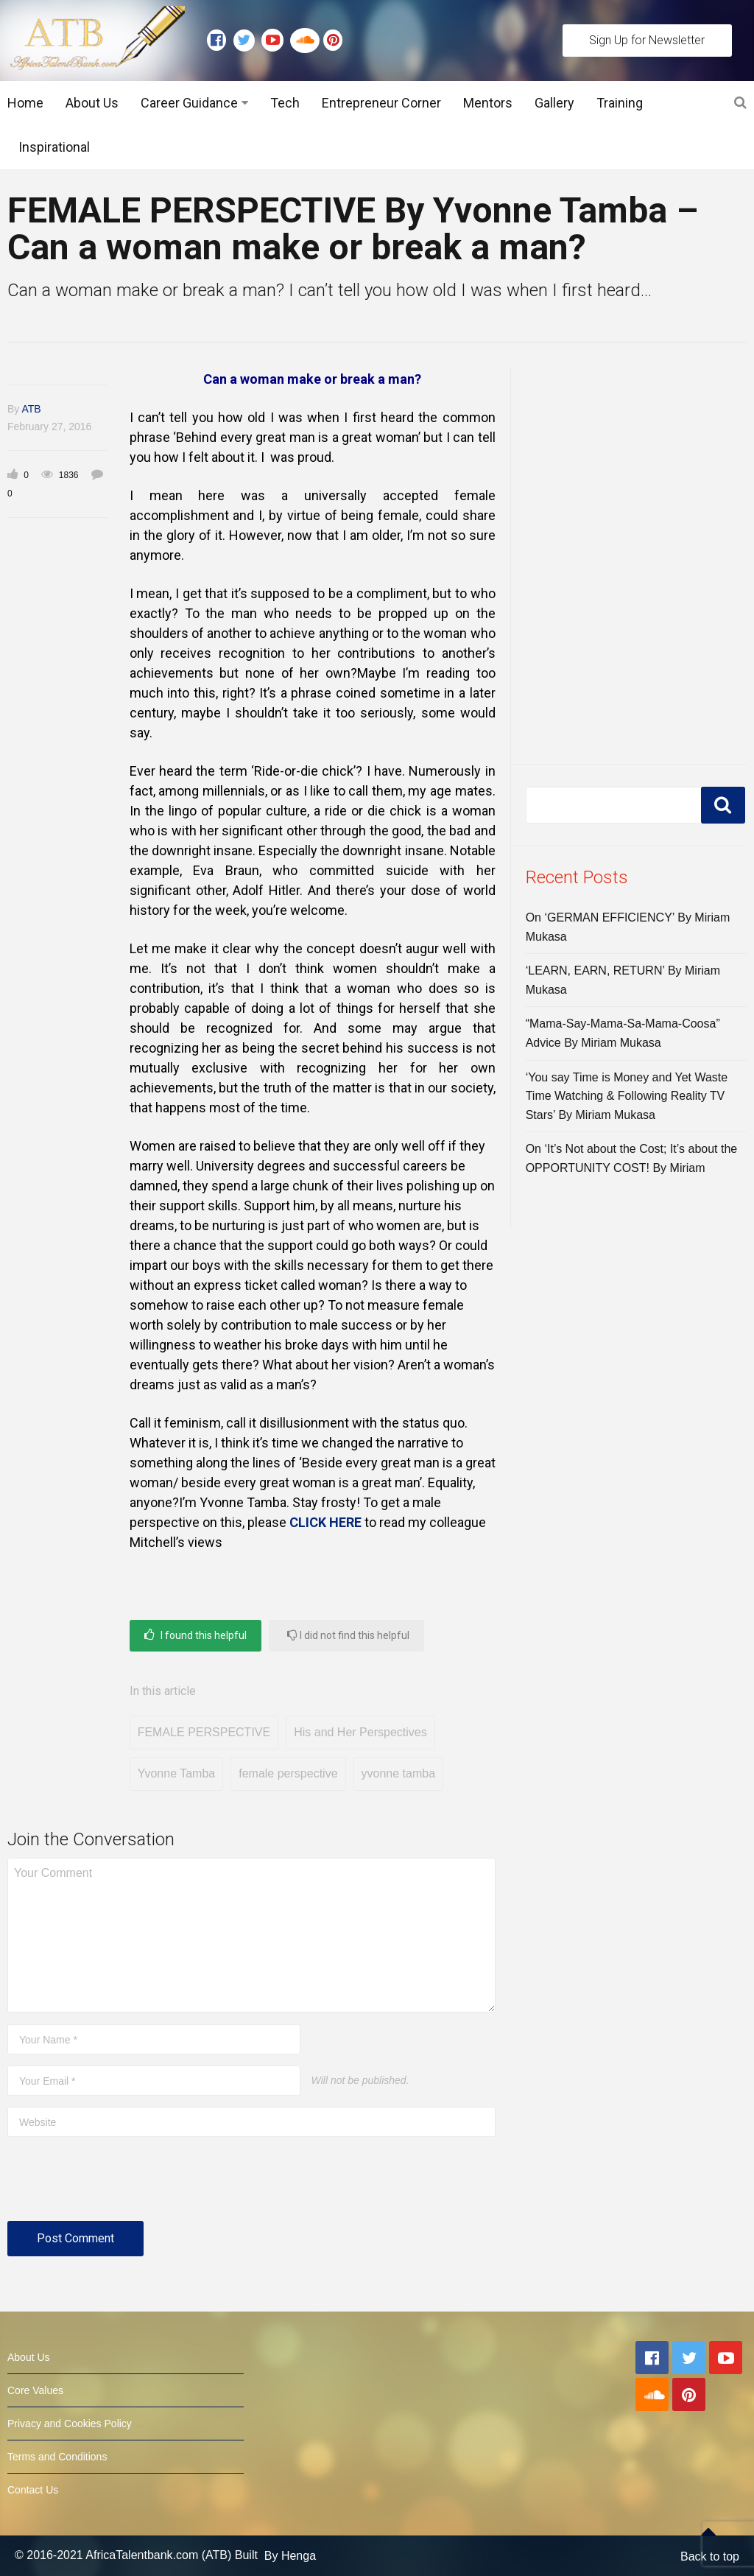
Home (25, 102)
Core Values (35, 2390)
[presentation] (119, 2185)
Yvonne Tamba (177, 1773)
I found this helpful (195, 1635)
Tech (285, 102)
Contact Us (32, 2490)
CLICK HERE (325, 1522)
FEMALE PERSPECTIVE (204, 1732)
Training (619, 102)
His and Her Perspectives (360, 1732)
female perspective (288, 1773)
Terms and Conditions (57, 2457)
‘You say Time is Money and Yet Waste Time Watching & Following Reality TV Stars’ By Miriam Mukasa (627, 1096)
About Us (92, 102)
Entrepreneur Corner (381, 102)
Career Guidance (189, 102)
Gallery (554, 102)
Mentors (487, 102)
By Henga (290, 2555)
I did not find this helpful (348, 1635)
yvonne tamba (399, 1773)
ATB (30, 409)
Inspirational (54, 147)
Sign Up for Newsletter (647, 40)
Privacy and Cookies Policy (69, 2423)
